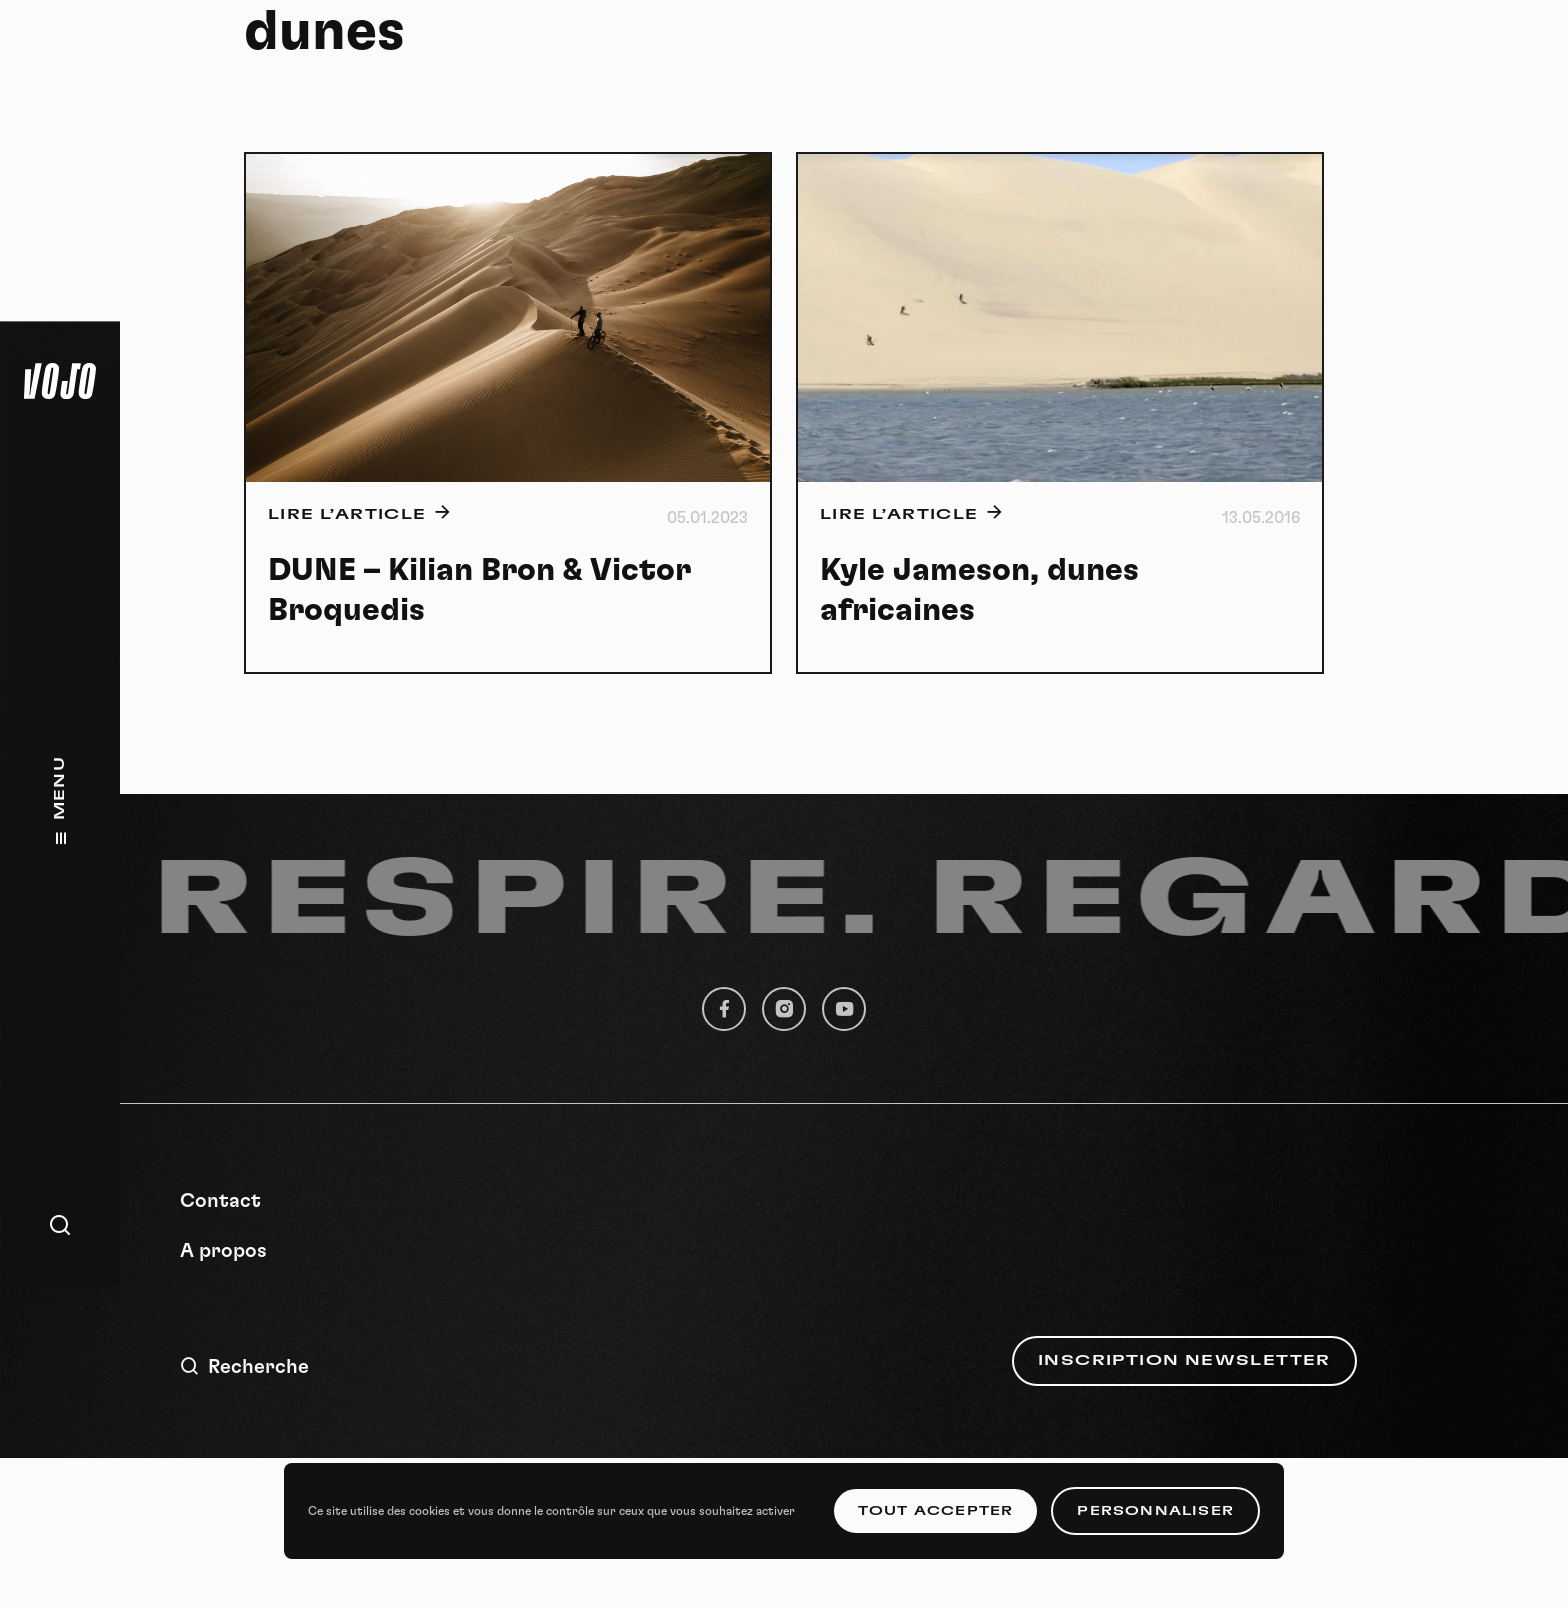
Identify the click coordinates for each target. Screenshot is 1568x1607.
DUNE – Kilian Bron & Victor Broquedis (479, 590)
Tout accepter (936, 1511)
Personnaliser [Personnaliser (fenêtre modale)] (1155, 1511)
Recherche (244, 1366)
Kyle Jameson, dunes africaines (979, 590)
